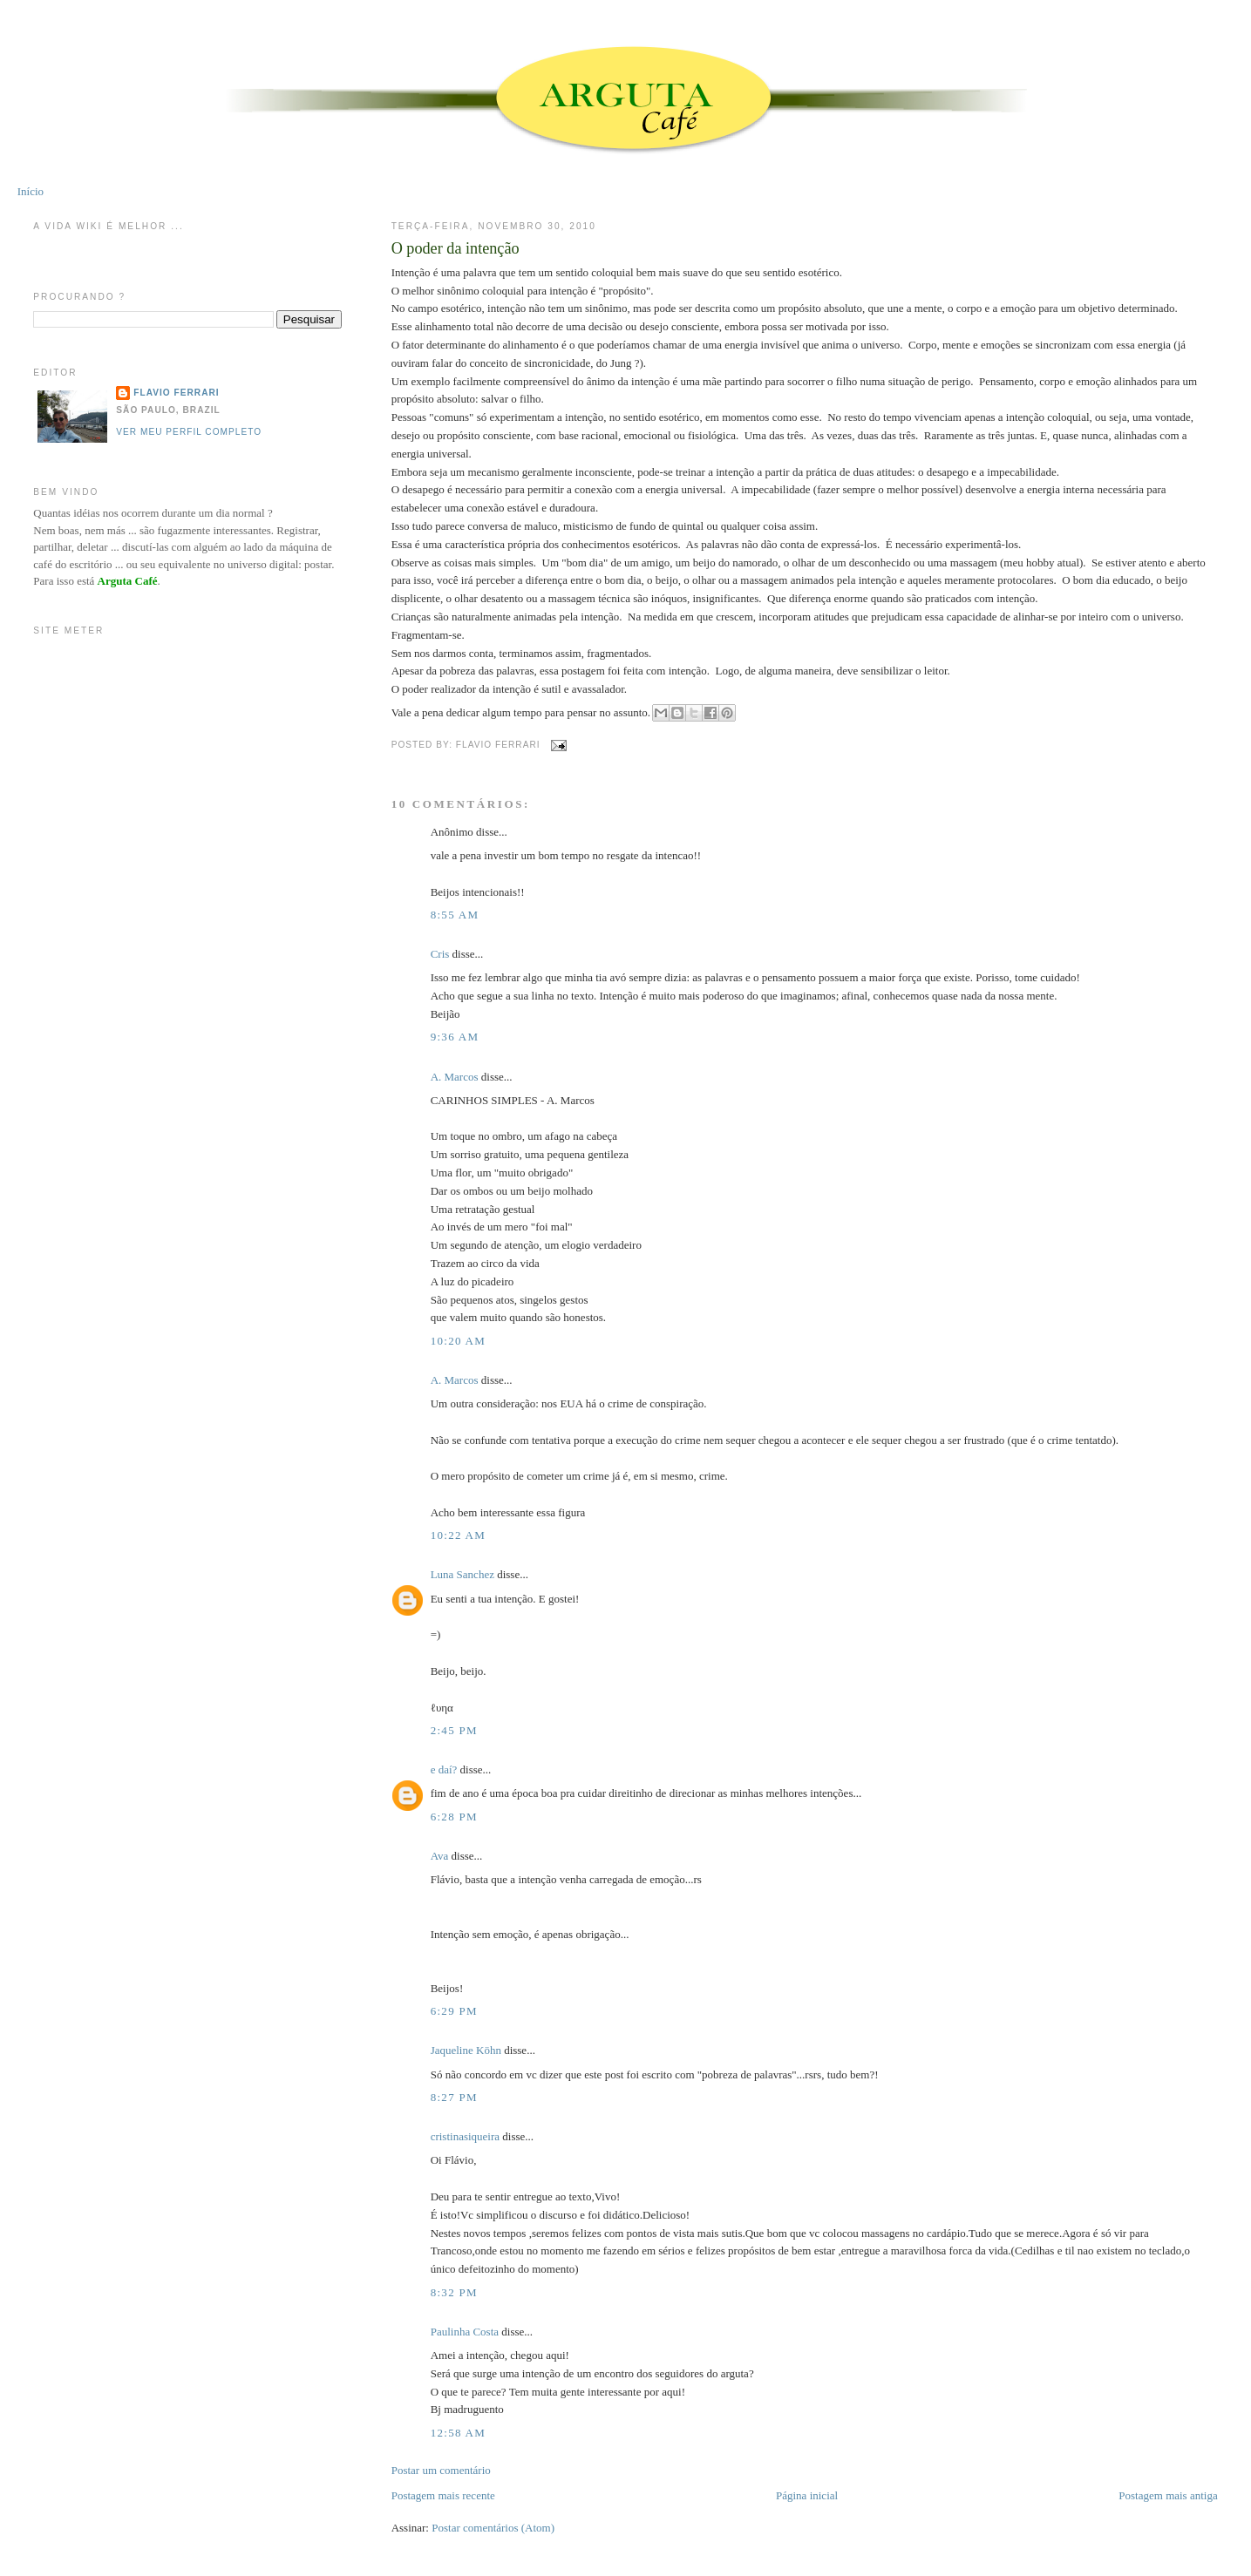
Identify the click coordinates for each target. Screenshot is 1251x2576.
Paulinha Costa (465, 2331)
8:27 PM (454, 2097)
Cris (440, 953)
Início (30, 191)
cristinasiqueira (465, 2136)
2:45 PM (454, 1730)
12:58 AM (458, 2432)
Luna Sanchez (462, 1574)
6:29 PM (454, 2010)
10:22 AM (458, 1535)
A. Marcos (455, 1076)
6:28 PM (454, 1816)
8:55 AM (455, 914)
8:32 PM (454, 2292)
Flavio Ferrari (176, 392)
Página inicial (807, 2495)
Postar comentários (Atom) (493, 2527)
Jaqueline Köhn (466, 2050)
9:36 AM (455, 1036)
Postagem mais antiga (1167, 2495)
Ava (440, 1855)
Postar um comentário (441, 2470)
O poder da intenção (455, 248)
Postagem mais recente (443, 2495)
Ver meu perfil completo (189, 432)
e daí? (444, 1769)
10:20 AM (458, 1340)
